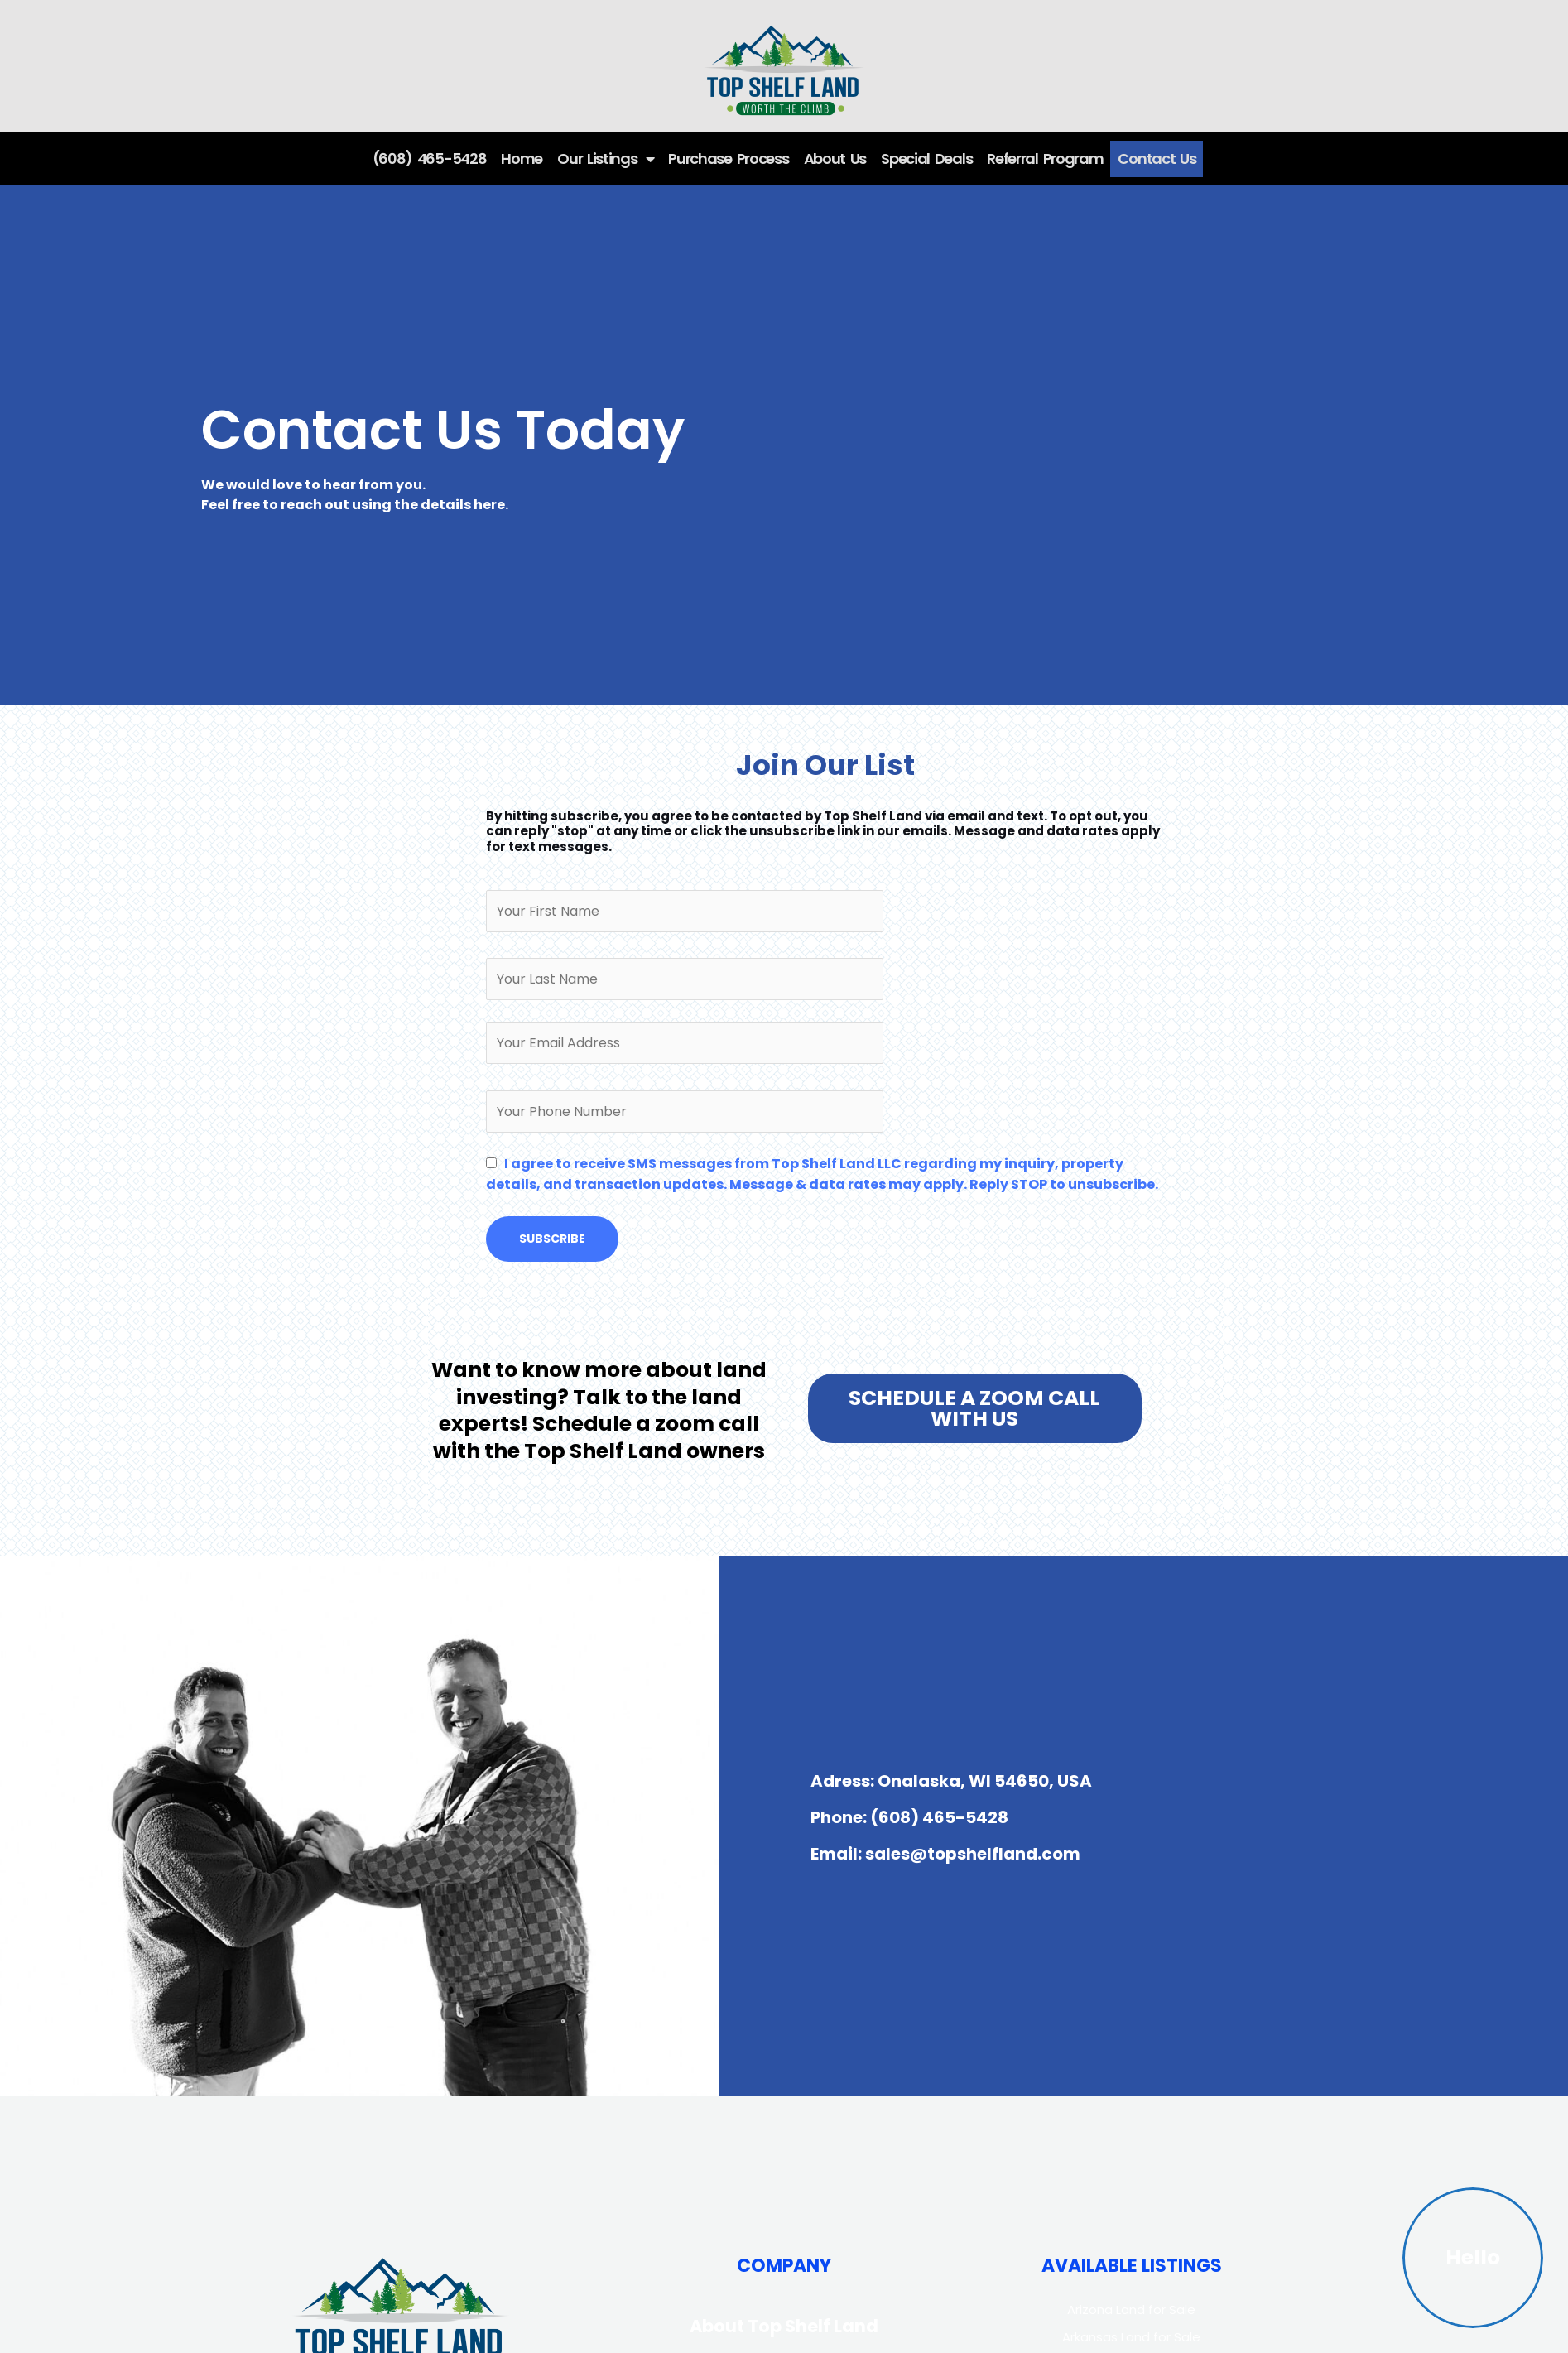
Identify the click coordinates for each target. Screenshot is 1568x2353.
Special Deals (926, 158)
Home (521, 158)
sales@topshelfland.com (972, 1853)
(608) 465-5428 (430, 158)
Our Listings (605, 159)
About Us (835, 158)
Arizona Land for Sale (1131, 2309)
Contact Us (1156, 158)
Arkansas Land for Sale (1131, 2337)
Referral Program (1045, 158)
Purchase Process (728, 158)
